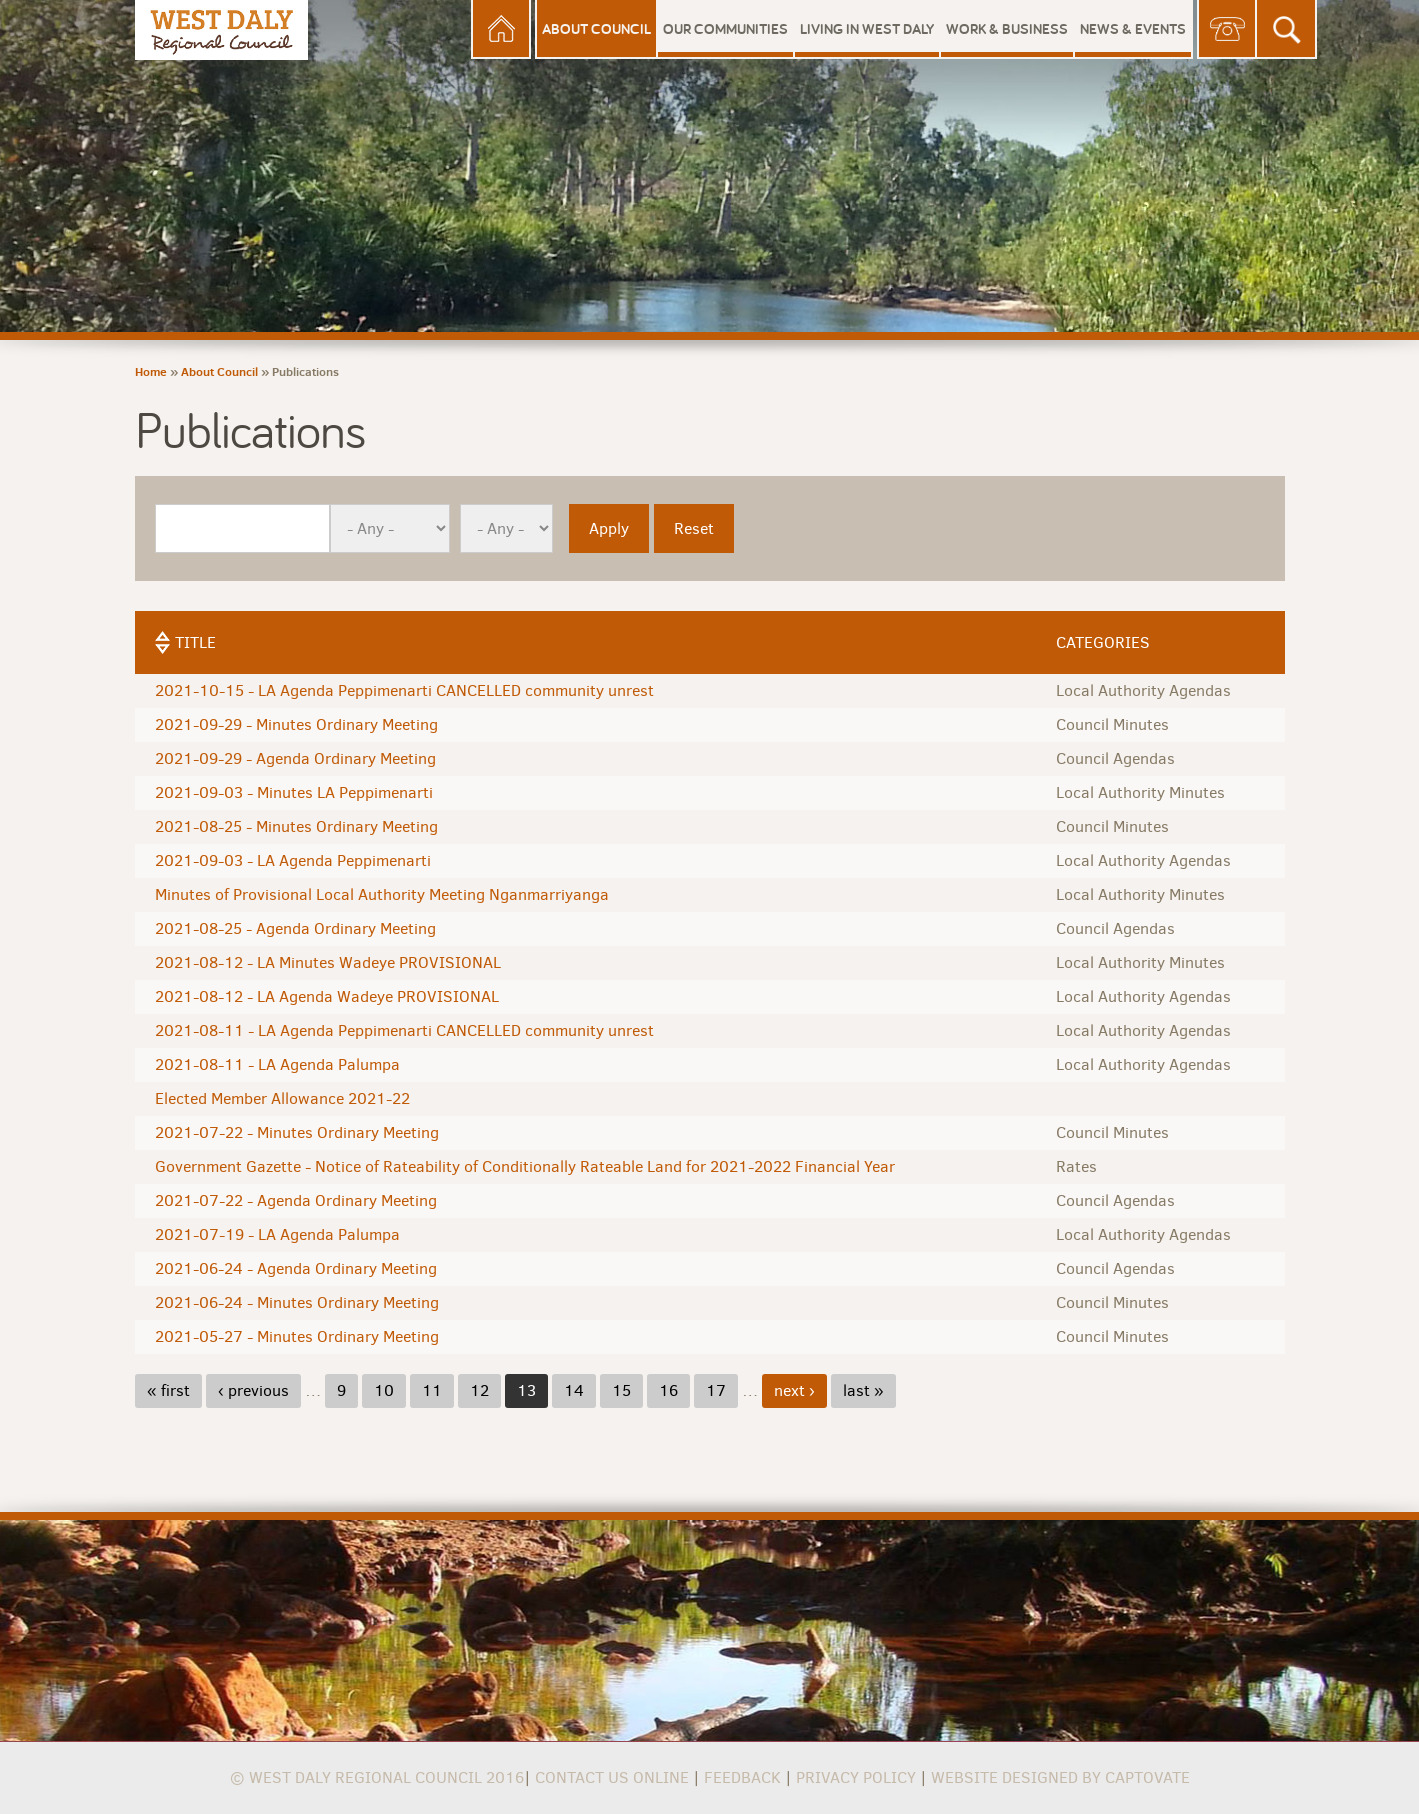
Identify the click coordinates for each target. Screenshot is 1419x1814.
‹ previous (253, 1390)
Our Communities (725, 28)
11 (432, 1390)
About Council (596, 28)
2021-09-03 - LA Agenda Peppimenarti (293, 860)
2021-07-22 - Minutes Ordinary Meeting (297, 1132)
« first (168, 1390)
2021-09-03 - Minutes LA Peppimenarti (294, 792)
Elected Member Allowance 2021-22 (282, 1098)
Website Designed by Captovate (1060, 1777)
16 (668, 1390)
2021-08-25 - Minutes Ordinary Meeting (296, 826)
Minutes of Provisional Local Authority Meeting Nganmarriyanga (382, 894)
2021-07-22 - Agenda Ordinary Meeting (296, 1200)
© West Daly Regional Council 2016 (377, 1777)
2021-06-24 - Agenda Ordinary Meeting (296, 1268)
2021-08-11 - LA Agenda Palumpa (277, 1064)
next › (794, 1390)
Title (195, 642)
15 (621, 1390)
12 (479, 1390)
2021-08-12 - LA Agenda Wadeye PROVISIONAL (327, 996)
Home (501, 29)
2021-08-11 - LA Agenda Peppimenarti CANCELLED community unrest (404, 1030)
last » (863, 1390)
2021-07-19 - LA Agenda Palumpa (277, 1234)
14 (574, 1390)
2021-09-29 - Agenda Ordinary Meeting (295, 758)
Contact (1227, 29)
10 (384, 1390)
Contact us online (612, 1777)
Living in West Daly (867, 28)
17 (716, 1390)
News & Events (1133, 28)
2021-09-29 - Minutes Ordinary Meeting (296, 724)
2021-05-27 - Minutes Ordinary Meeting (297, 1336)
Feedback (742, 1777)
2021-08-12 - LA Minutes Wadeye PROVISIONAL (328, 962)
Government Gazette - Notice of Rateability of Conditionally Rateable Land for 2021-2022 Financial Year (525, 1166)
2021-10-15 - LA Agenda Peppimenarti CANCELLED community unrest (404, 690)
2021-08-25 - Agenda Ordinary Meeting (295, 928)
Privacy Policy (856, 1777)
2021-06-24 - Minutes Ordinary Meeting (297, 1302)
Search (1287, 29)
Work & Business (1007, 28)
